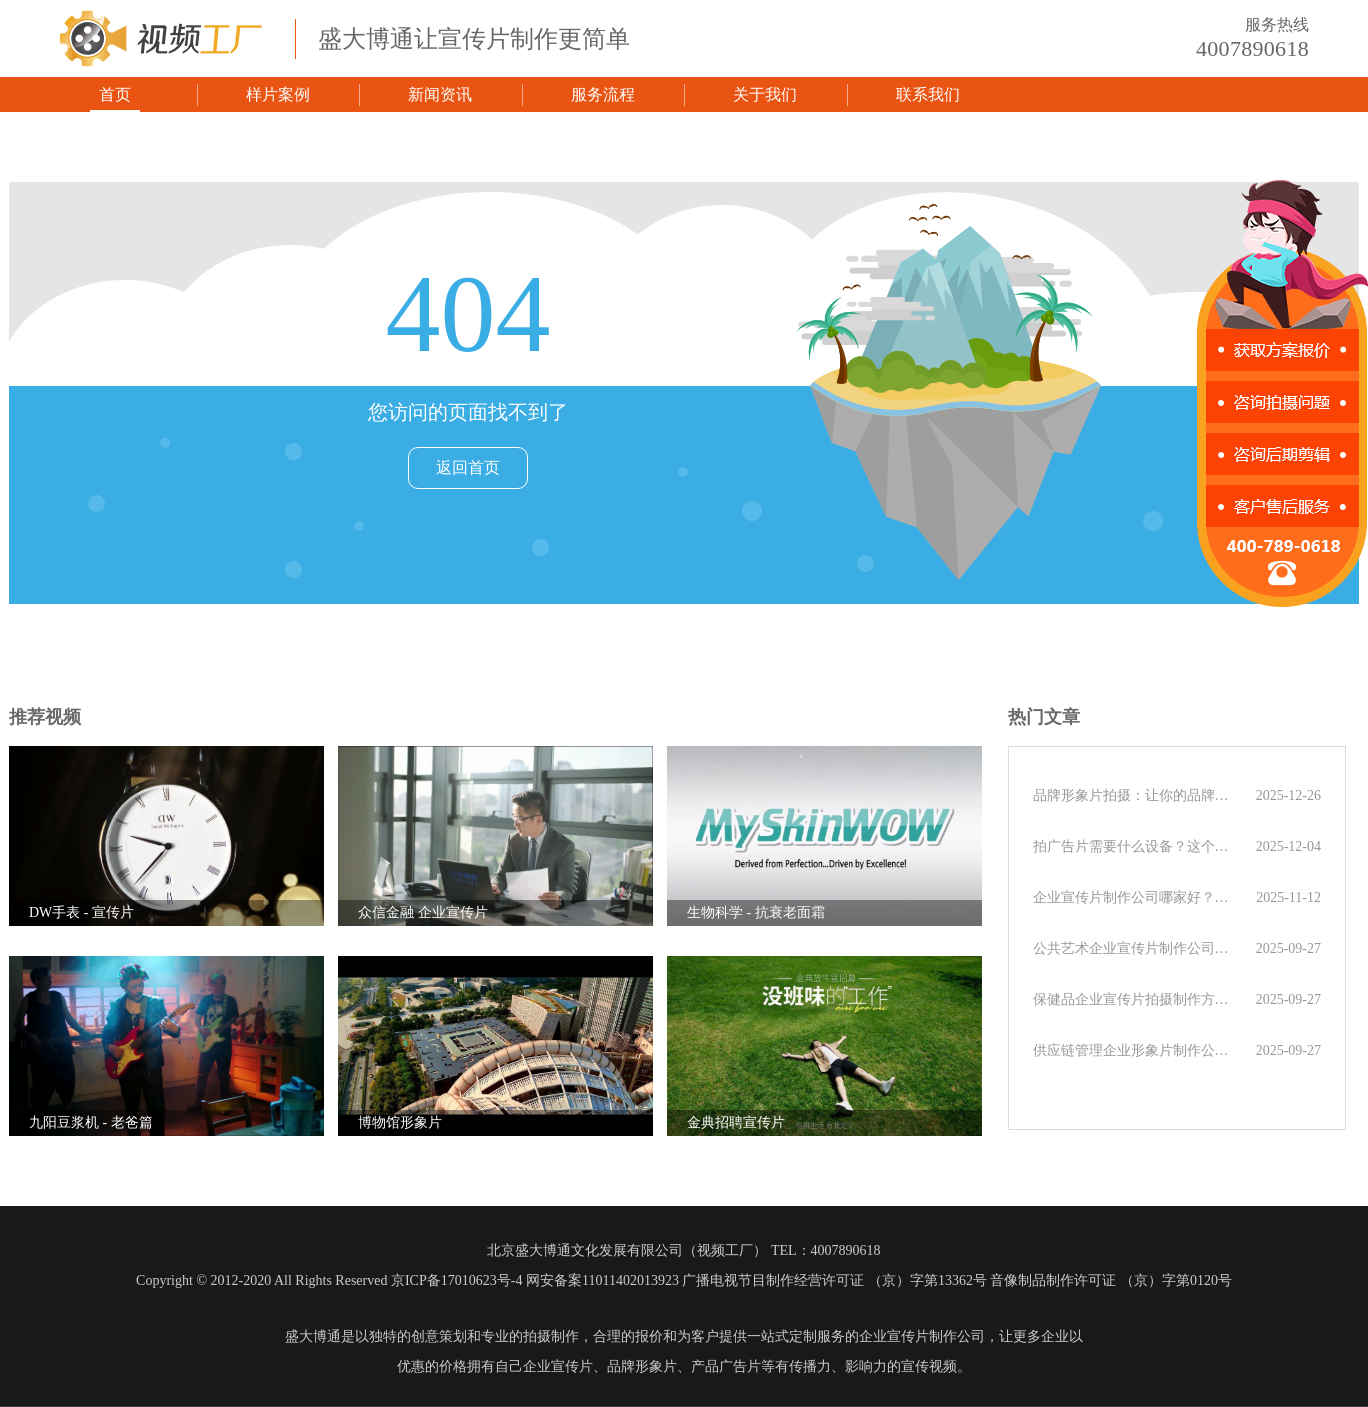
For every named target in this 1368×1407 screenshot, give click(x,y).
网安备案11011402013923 (602, 1280)
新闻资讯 (440, 94)
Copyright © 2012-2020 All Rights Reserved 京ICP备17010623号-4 (329, 1280)
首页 (115, 94)
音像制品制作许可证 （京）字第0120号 (1111, 1280)
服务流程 (603, 94)
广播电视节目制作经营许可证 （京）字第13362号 (834, 1280)
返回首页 (468, 467)
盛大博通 (313, 1336)
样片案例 (278, 94)
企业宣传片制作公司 (922, 1336)
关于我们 (765, 94)
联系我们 (928, 94)
